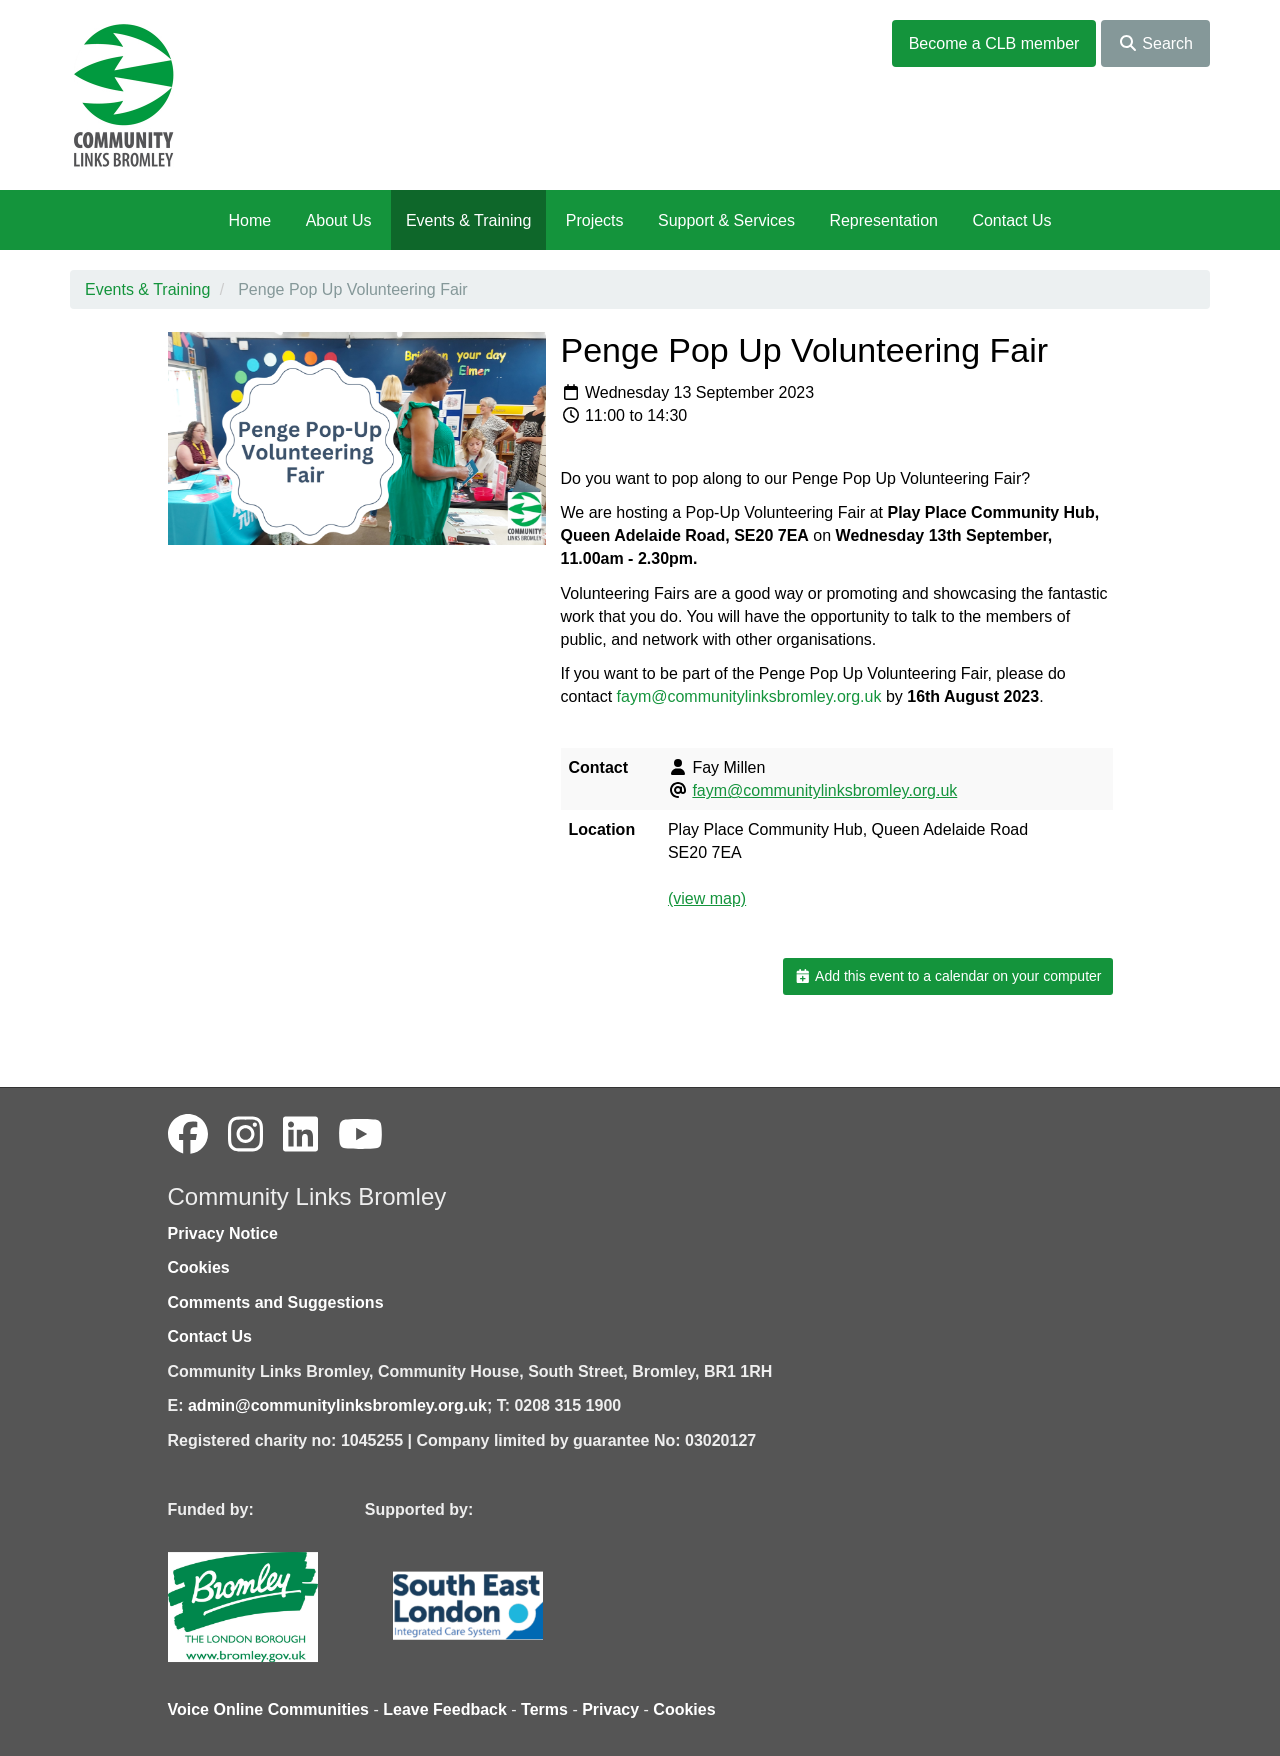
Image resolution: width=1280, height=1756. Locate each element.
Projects (595, 220)
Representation (883, 220)
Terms (544, 1709)
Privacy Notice (223, 1233)
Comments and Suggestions (276, 1302)
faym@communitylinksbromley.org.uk (749, 696)
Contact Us (1011, 220)
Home (249, 220)
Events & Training (468, 220)
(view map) (707, 898)
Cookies (199, 1267)
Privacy (610, 1709)
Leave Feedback (445, 1709)
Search (1155, 43)
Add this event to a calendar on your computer (947, 976)
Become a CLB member (994, 43)
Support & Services (726, 220)
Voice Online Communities (269, 1709)
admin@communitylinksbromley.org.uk (337, 1405)
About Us (339, 220)
